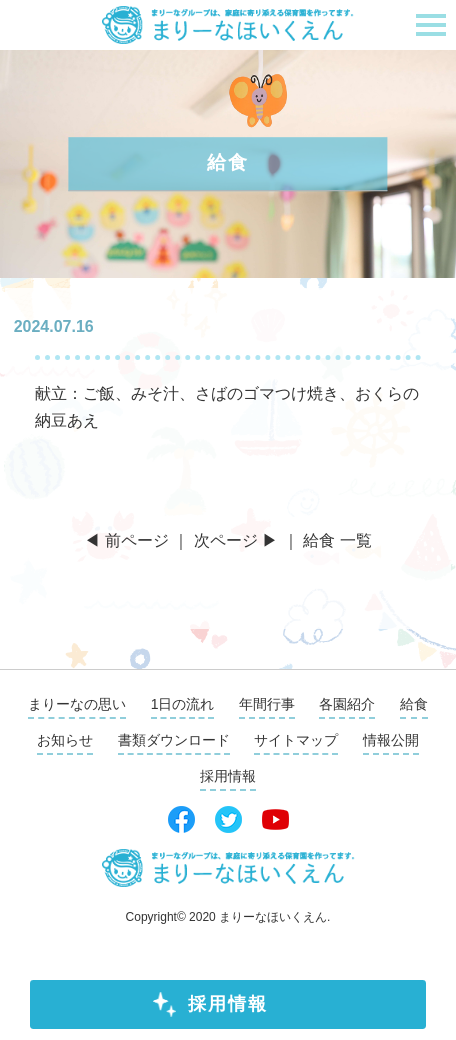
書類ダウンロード (174, 740)
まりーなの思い (77, 704)
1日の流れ (183, 704)
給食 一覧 (337, 540)
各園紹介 (347, 704)
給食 (414, 704)
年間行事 (267, 704)
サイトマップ (296, 740)
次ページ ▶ (236, 540)
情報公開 (391, 740)
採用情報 (227, 1003)
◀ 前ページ (126, 540)
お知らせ (65, 740)
